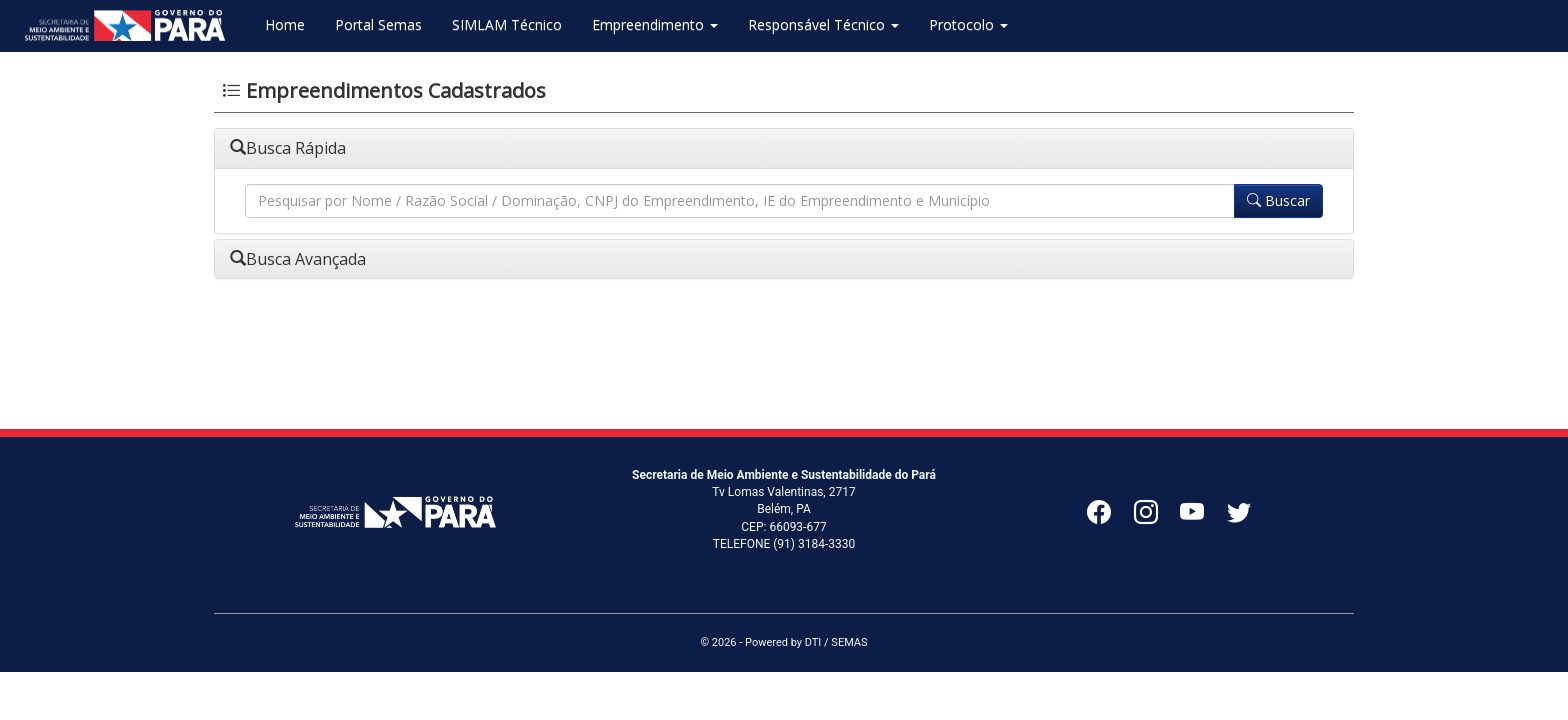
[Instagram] (1157, 517)
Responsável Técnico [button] (823, 24)
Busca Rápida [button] (288, 148)
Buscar (1278, 200)
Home (285, 24)
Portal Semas (378, 24)
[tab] (784, 148)
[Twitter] (1244, 517)
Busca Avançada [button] (298, 259)
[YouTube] (1203, 517)
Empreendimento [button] (655, 24)
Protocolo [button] (968, 24)
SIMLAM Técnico (507, 24)
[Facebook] (1110, 517)
